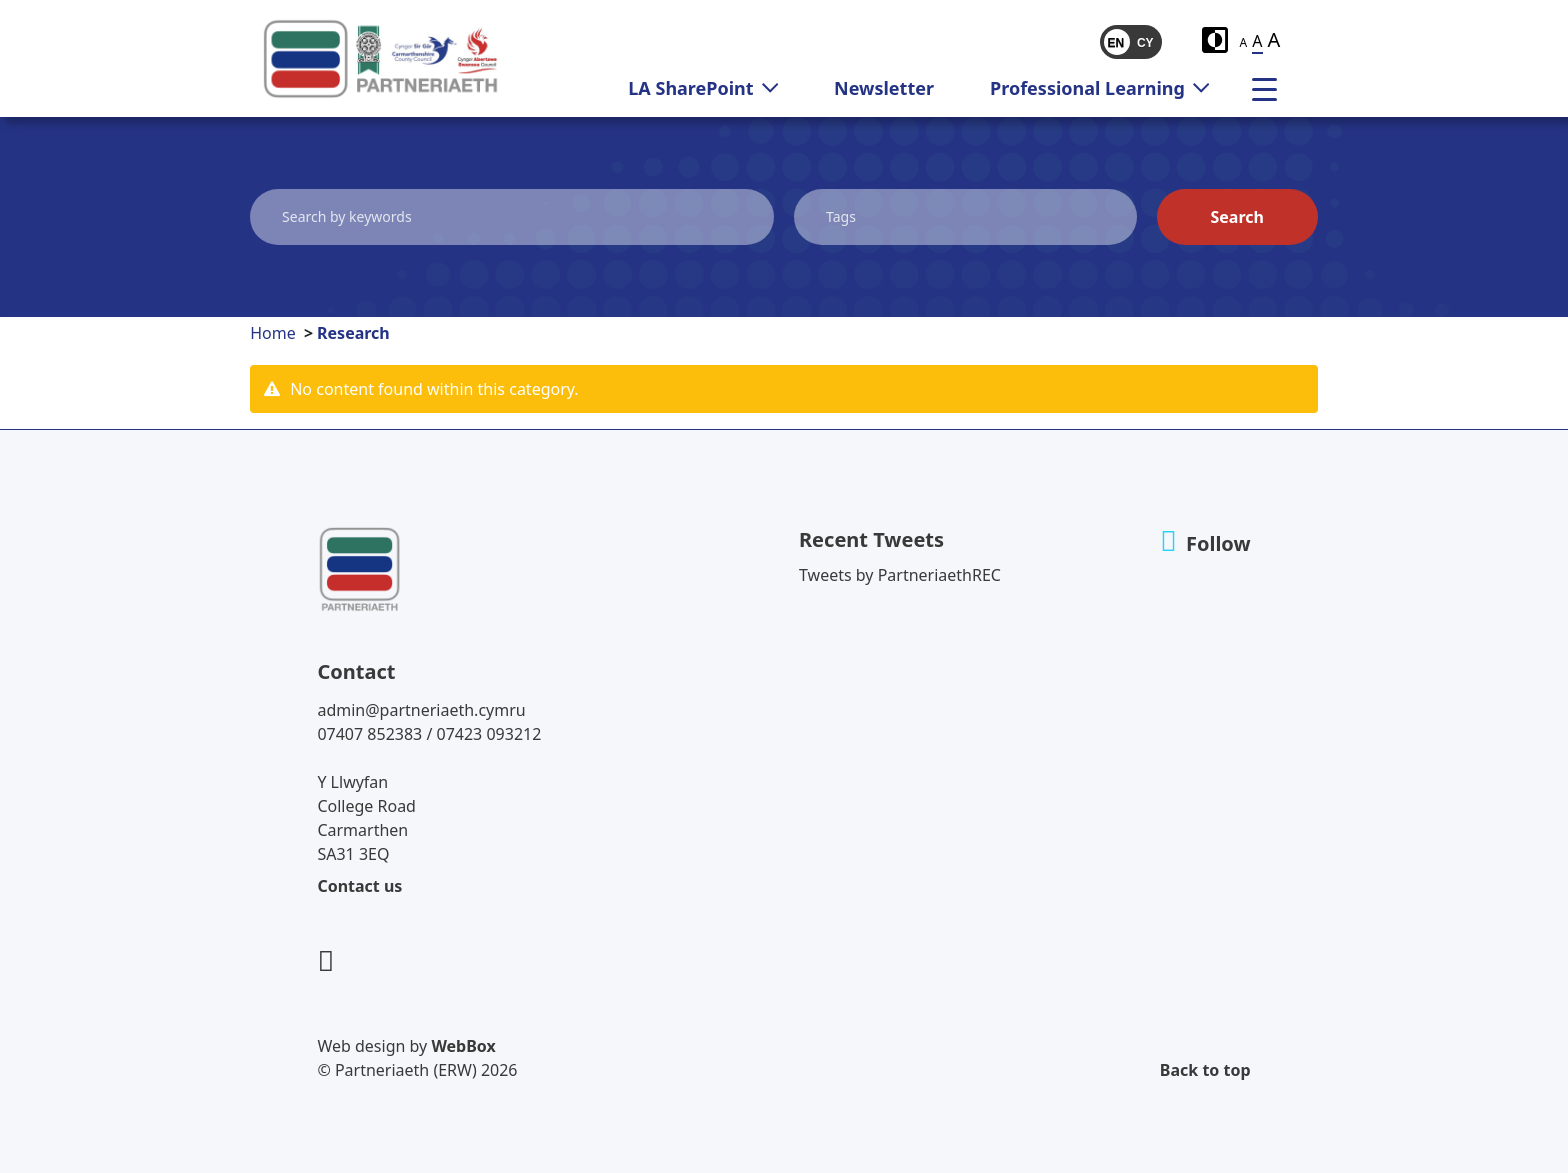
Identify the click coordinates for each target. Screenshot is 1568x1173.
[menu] (1272, 88)
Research (353, 333)
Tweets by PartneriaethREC (900, 575)
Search (1236, 217)
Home (273, 333)
